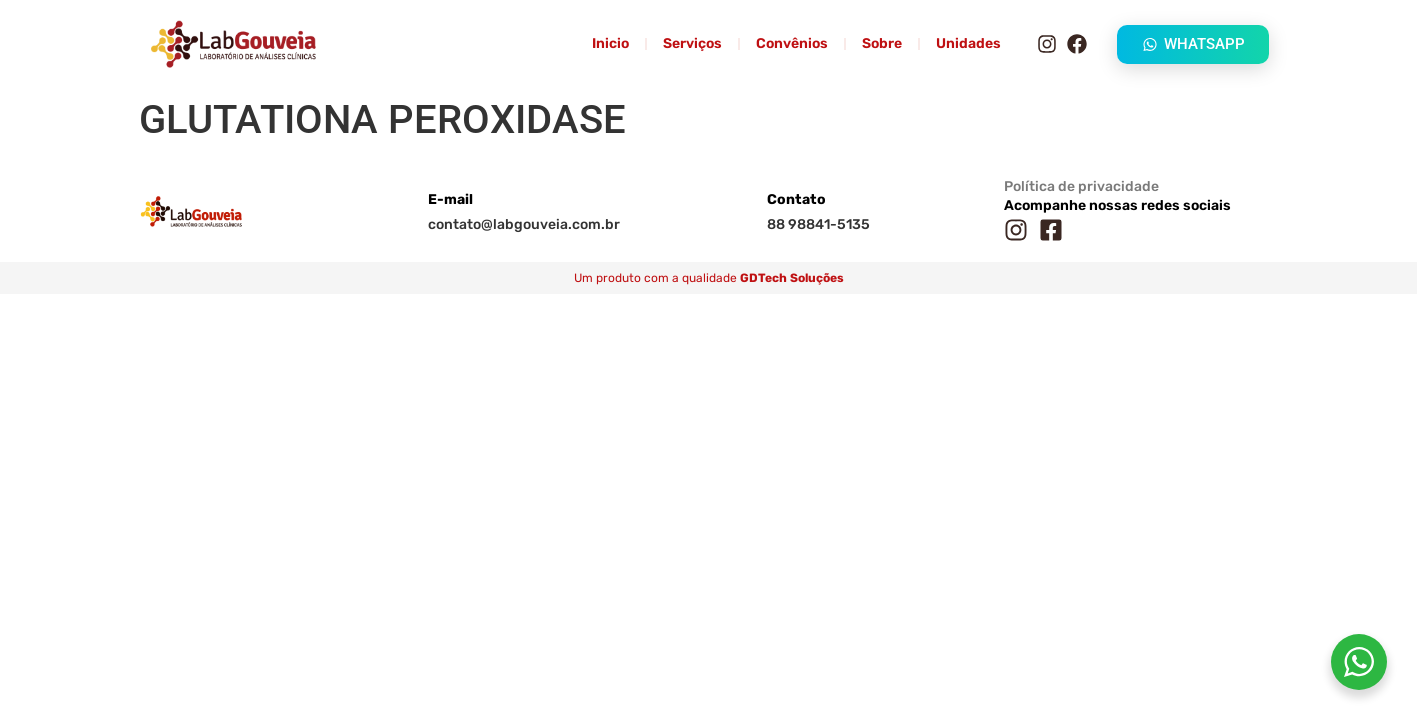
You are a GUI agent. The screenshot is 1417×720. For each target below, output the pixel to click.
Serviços (692, 43)
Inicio (610, 43)
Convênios (792, 43)
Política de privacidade (1081, 186)
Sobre (882, 43)
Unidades (968, 43)
